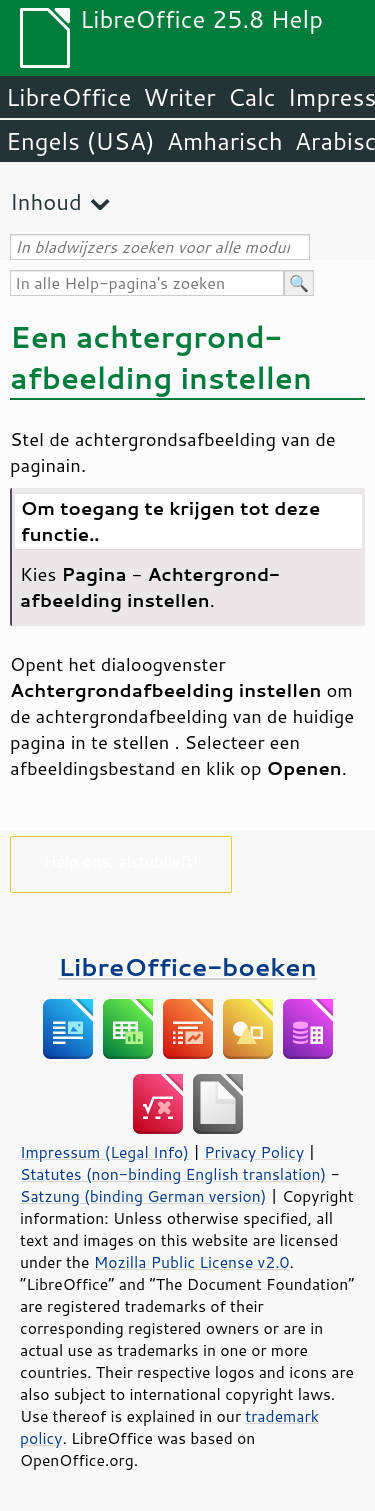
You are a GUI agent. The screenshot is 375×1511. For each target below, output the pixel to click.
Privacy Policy (254, 1152)
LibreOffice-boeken (187, 966)
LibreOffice (68, 97)
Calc (252, 97)
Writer (179, 97)
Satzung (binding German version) (143, 1196)
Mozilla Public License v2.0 (192, 1262)
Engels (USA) (80, 141)
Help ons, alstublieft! (121, 860)
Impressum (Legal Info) (104, 1152)
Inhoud (46, 201)
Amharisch (225, 141)
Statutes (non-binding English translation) (173, 1174)
